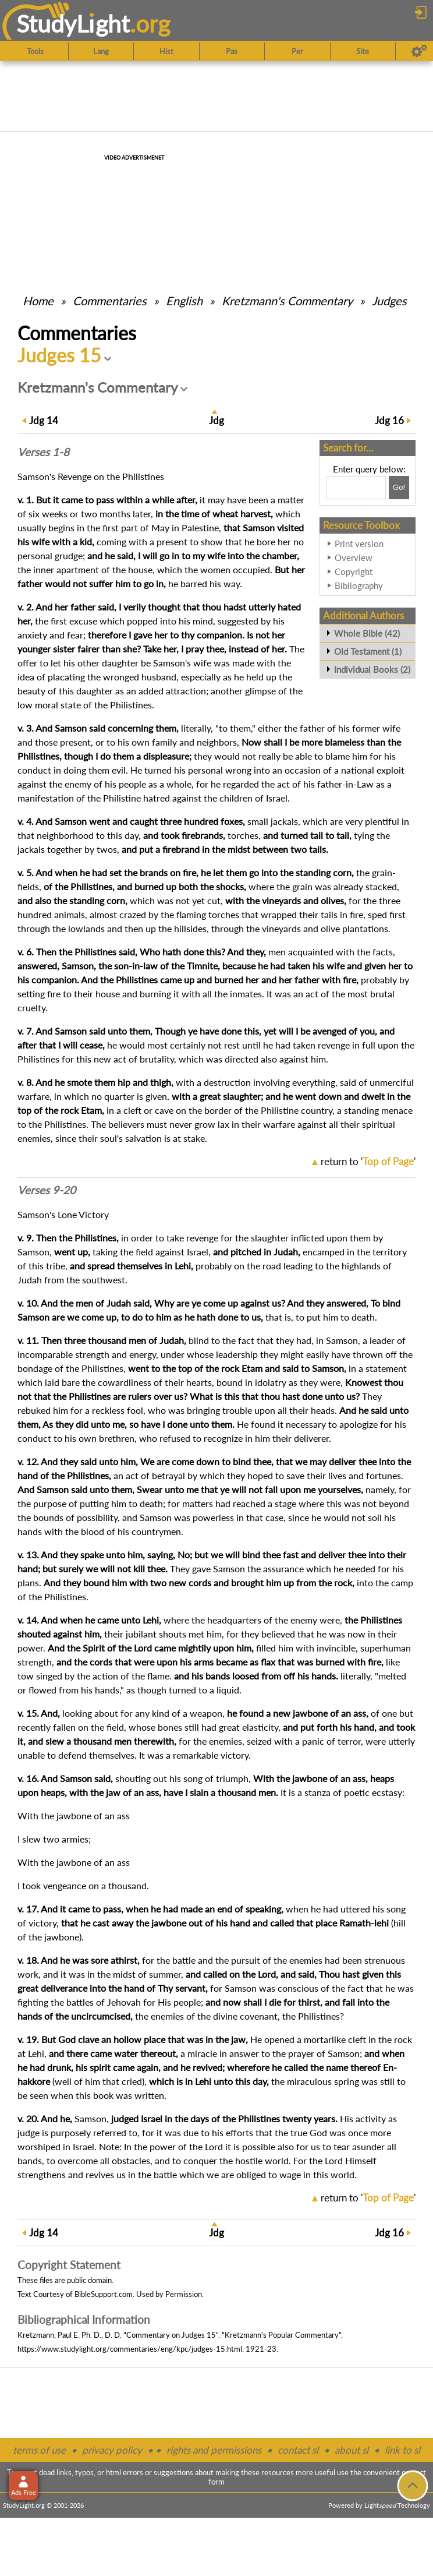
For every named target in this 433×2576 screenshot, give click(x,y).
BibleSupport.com (103, 2294)
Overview (353, 557)
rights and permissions (213, 2450)
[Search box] (356, 487)
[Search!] (399, 487)
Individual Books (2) (372, 669)
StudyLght (73, 23)
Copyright (353, 571)
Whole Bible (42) (367, 633)
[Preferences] (419, 51)
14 (43, 420)
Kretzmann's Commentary (287, 301)
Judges (389, 301)
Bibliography (359, 585)
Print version (359, 543)
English (184, 301)
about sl (351, 2450)
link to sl (402, 2450)
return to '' (368, 1161)
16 (389, 420)
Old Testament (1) (368, 651)
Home (38, 301)
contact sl (298, 2450)
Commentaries (110, 301)
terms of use (39, 2450)
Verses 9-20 (46, 1190)
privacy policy (112, 2450)
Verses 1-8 (43, 452)
